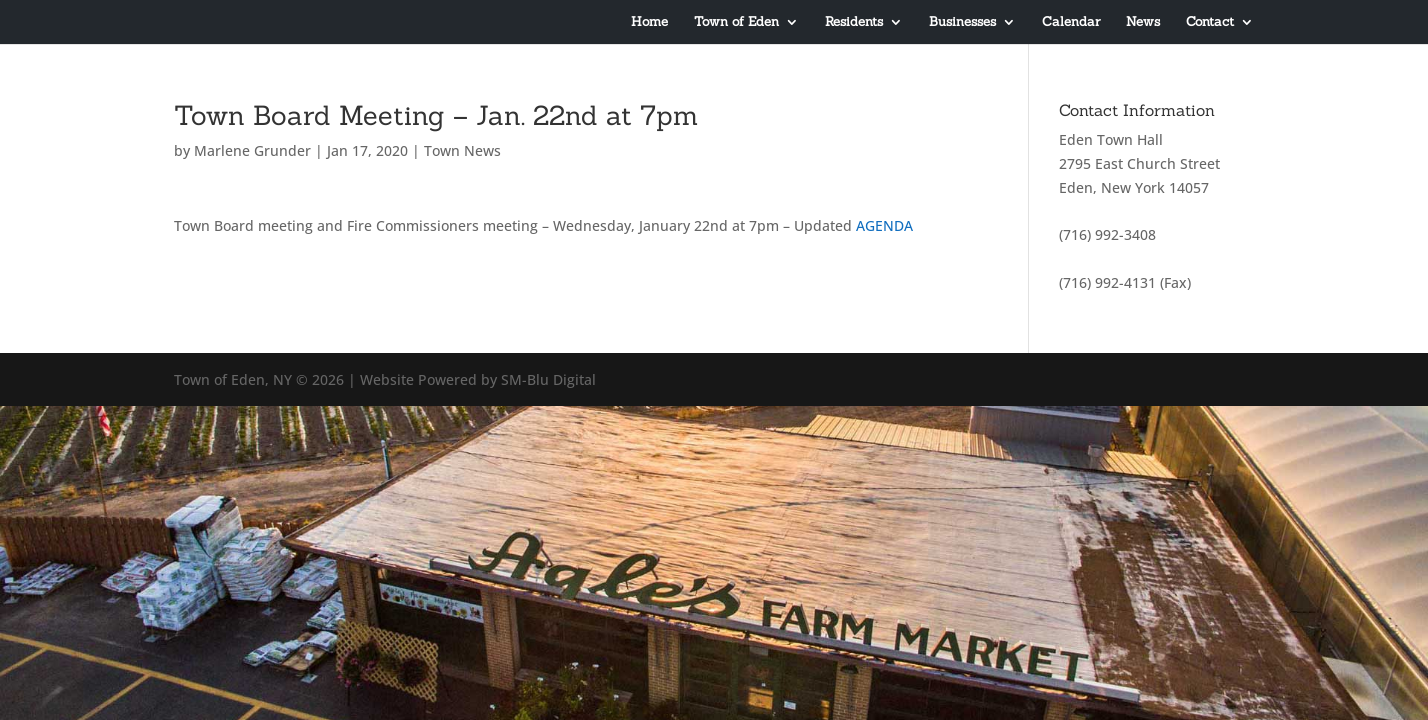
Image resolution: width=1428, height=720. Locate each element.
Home (649, 22)
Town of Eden (736, 22)
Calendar (1071, 22)
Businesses (962, 22)
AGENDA (884, 225)
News (1143, 22)
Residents (854, 22)
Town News (462, 150)
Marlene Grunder (252, 150)
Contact (1210, 22)
